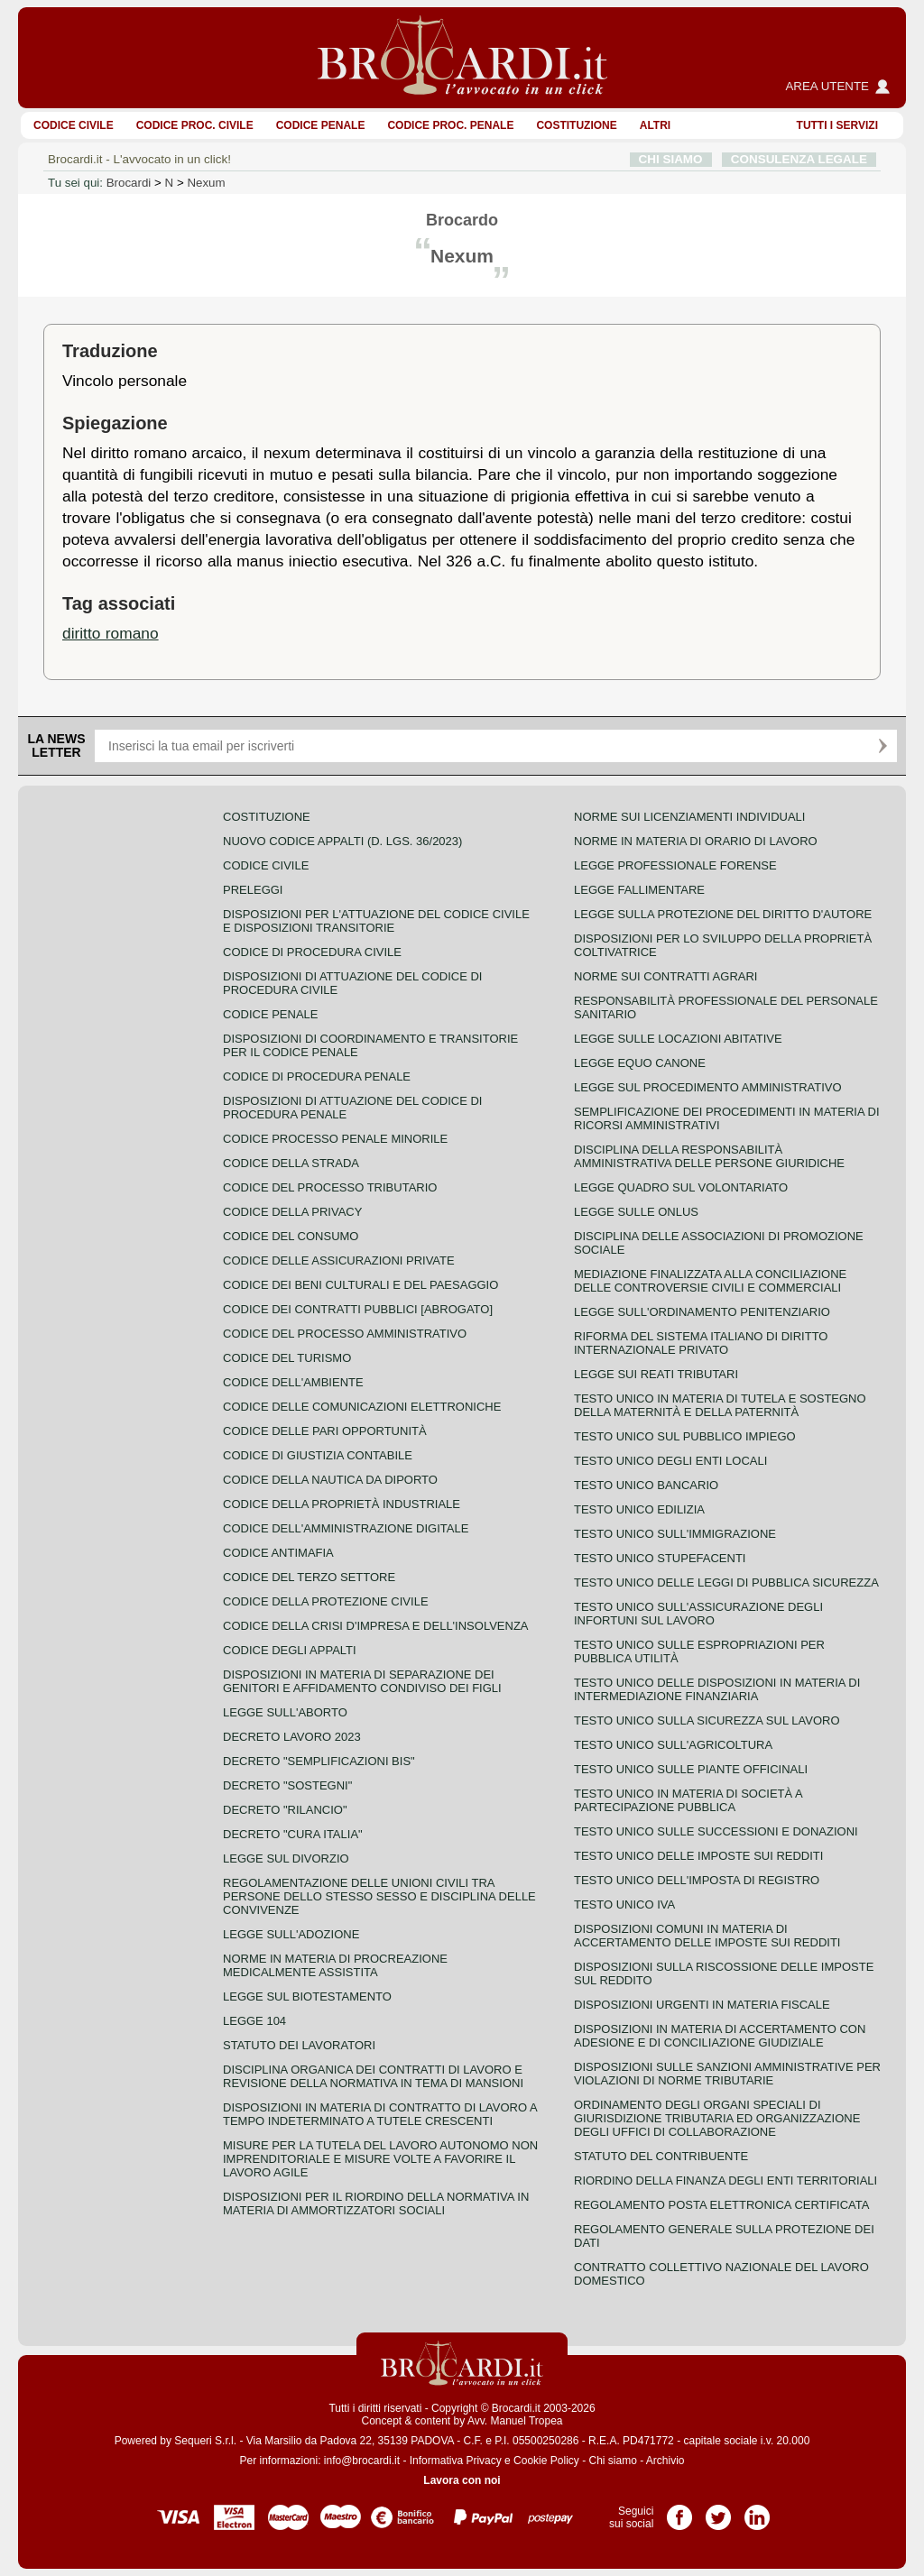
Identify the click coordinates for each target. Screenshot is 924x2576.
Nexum (206, 182)
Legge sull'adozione (291, 1934)
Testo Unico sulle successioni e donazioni (716, 1831)
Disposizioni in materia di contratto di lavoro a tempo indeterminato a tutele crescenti (380, 2114)
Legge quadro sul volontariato (681, 1187)
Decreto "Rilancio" (285, 1810)
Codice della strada (291, 1163)
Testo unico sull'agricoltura (673, 1745)
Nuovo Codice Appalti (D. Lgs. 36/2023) (342, 841)
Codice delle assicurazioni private (339, 1260)
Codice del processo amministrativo (345, 1333)
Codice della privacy (292, 1212)
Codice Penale (320, 125)
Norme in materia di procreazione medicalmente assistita (335, 1965)
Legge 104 (254, 2021)
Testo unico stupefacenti (659, 1558)
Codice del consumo (290, 1236)
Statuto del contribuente (661, 2156)
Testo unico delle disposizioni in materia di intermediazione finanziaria (717, 1689)
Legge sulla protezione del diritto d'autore (723, 914)
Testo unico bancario (646, 1485)
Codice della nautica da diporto (330, 1479)
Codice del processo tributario (330, 1187)
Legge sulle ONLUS (636, 1212)
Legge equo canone (640, 1063)
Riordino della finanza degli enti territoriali (725, 2180)
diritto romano (110, 633)
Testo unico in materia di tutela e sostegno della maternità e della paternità (720, 1405)
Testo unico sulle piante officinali (691, 1769)
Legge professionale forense (675, 865)
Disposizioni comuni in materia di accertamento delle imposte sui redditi (707, 1935)
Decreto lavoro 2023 (292, 1736)
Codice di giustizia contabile (317, 1455)
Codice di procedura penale (317, 1076)
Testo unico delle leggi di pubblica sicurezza (726, 1582)
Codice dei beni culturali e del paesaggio (360, 1285)
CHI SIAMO (671, 159)
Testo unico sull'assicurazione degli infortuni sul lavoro (698, 1613)
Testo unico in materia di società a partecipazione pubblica (688, 1800)
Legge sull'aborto (285, 1712)
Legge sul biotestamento (307, 1996)
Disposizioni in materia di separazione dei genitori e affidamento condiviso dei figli (362, 1681)
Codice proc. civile (195, 125)
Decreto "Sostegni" (287, 1785)
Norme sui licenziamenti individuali (689, 816)
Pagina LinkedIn (757, 2511)
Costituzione (576, 125)
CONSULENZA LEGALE (799, 159)
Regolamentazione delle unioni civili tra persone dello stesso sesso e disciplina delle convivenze (379, 1896)
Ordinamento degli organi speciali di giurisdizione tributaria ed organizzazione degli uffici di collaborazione (717, 2118)
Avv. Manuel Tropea (515, 2421)
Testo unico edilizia (639, 1509)
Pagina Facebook (679, 2511)
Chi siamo (612, 2460)
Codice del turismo (287, 1358)
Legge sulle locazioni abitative (678, 1038)
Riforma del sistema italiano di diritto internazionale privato (700, 1343)
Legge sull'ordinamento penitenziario (702, 1312)
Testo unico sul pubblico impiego (685, 1436)
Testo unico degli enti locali (670, 1460)
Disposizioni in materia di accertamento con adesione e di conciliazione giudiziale (719, 2035)
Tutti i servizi (837, 125)
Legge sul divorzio (286, 1858)
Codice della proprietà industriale (341, 1504)
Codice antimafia (278, 1552)
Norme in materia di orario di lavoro (696, 841)
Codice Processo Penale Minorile (335, 1138)
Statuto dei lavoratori (299, 2045)
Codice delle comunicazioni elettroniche (362, 1406)
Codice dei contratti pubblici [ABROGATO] (358, 1309)
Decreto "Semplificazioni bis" (319, 1761)
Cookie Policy (546, 2460)
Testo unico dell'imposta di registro (696, 1880)
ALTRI (655, 125)
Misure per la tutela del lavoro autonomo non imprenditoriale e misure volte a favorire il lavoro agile (380, 2159)
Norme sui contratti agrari (665, 976)
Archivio (665, 2460)
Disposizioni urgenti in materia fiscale (702, 2004)
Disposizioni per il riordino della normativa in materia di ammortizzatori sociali (376, 2203)
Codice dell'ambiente (293, 1382)
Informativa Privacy (456, 2460)
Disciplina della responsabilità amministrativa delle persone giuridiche (709, 1156)
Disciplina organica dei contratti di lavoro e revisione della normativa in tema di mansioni (373, 2076)
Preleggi (252, 890)
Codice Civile (73, 125)
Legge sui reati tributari (656, 1374)
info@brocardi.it (362, 2460)
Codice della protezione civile (326, 1601)
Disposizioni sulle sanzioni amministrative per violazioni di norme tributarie (727, 2073)
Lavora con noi (461, 2480)
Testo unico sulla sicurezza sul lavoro (707, 1720)
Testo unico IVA (624, 1904)
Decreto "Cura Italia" (293, 1834)
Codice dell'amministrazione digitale (345, 1528)
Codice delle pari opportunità (325, 1431)
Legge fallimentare (639, 890)
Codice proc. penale (450, 125)
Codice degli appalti (289, 1650)
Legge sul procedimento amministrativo (708, 1087)
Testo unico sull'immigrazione (675, 1534)
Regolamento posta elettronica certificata (721, 2205)
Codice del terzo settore (309, 1577)
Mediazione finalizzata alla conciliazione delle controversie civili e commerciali (710, 1280)
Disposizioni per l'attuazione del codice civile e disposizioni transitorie (376, 920)
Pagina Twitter (718, 2511)
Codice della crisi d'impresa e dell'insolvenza (376, 1626)
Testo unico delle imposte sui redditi (698, 1856)
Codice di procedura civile (312, 952)
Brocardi (129, 182)
